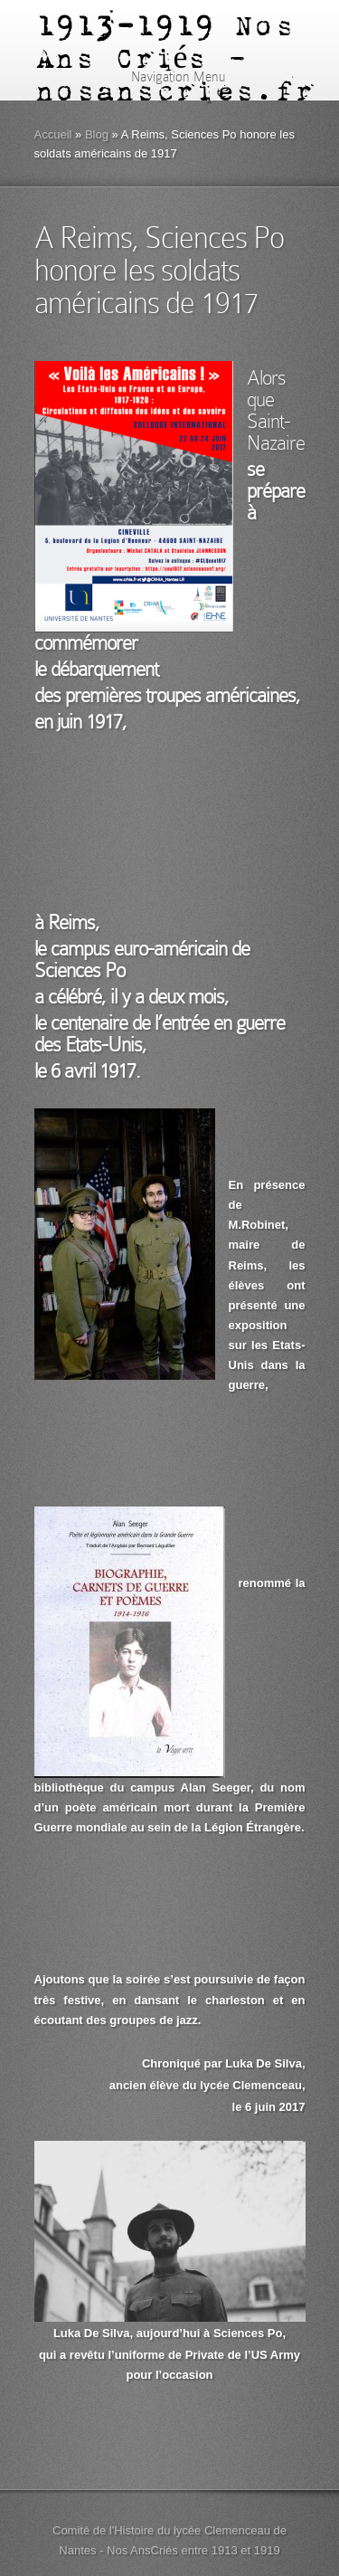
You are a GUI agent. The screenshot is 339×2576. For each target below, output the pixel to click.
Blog (96, 134)
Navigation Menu (166, 77)
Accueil (53, 134)
